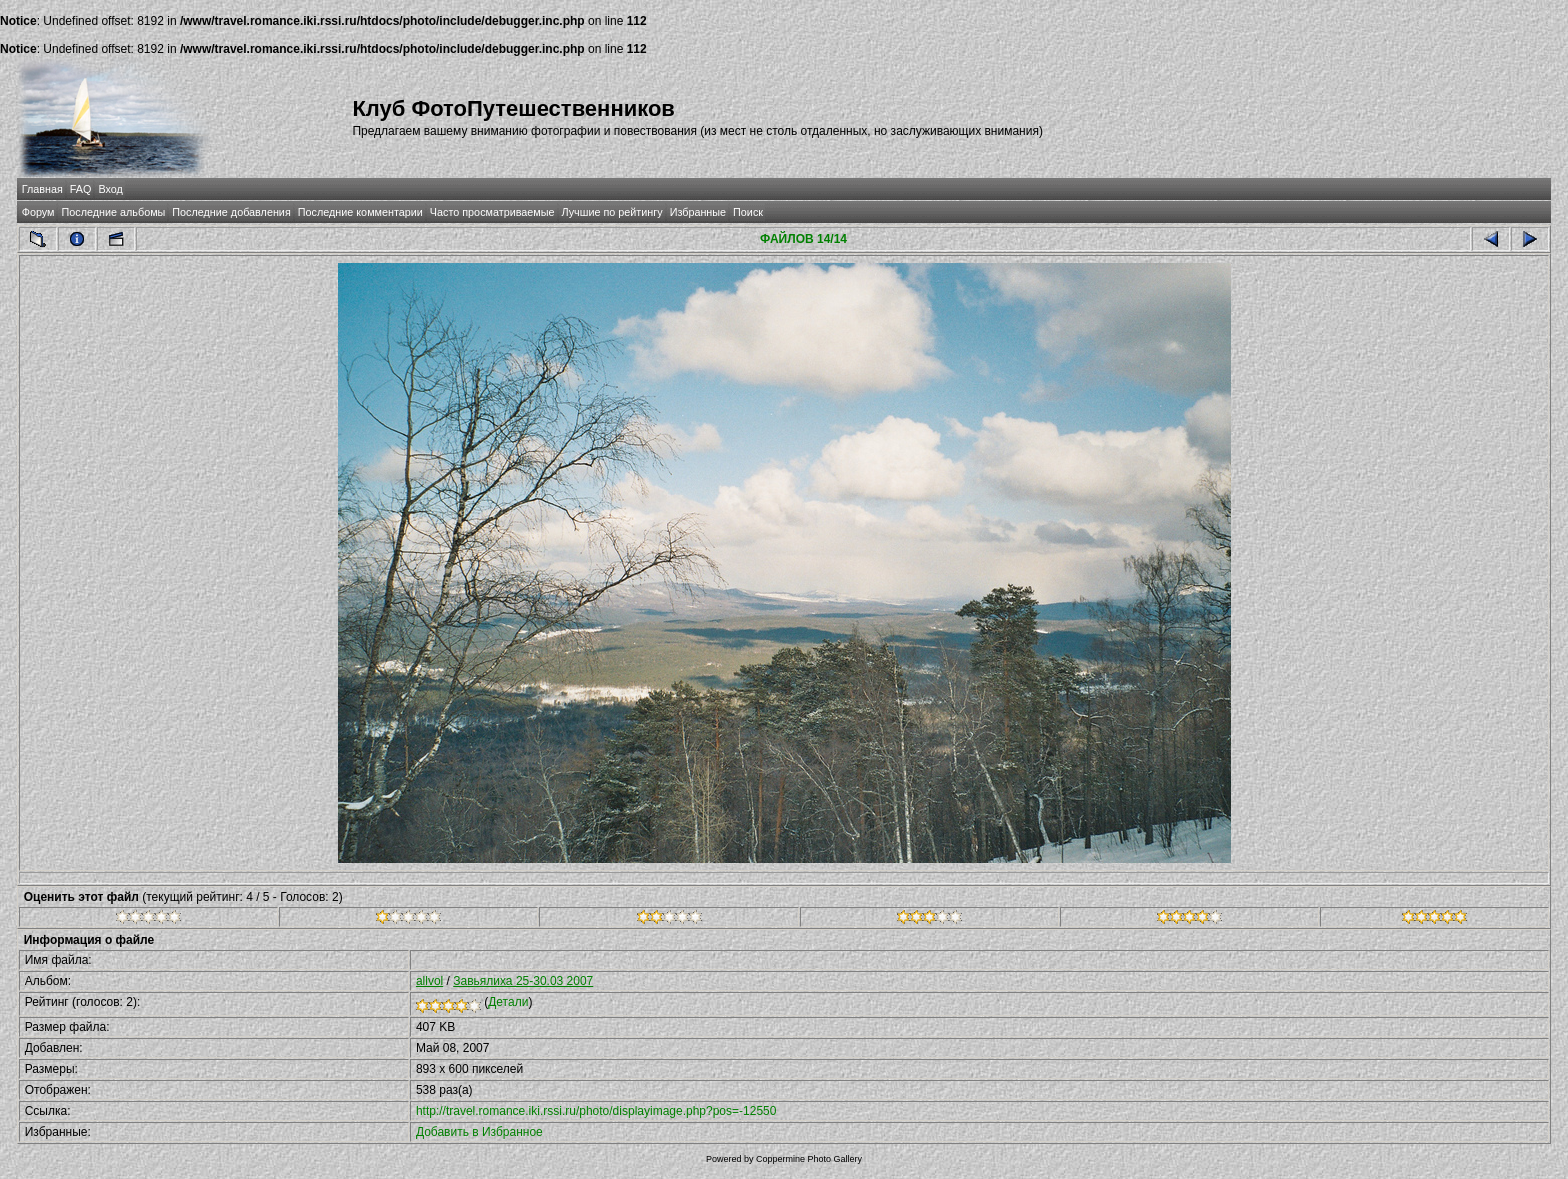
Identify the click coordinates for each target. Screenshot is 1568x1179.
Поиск (748, 212)
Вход (110, 189)
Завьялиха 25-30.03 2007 (523, 981)
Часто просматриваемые (492, 212)
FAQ (81, 189)
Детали (508, 1002)
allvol (429, 981)
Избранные (698, 212)
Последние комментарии (360, 212)
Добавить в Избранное (479, 1132)
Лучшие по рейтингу (612, 212)
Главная (42, 189)
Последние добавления (231, 212)
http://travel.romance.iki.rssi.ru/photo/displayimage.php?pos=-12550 (596, 1111)
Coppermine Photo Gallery (809, 1159)
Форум (38, 212)
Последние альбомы (113, 212)
